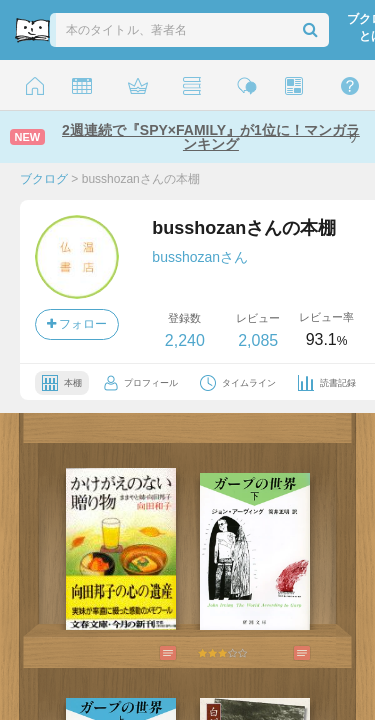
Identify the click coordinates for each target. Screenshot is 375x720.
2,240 (185, 340)
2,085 (258, 340)
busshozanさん (200, 257)
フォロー (77, 324)
